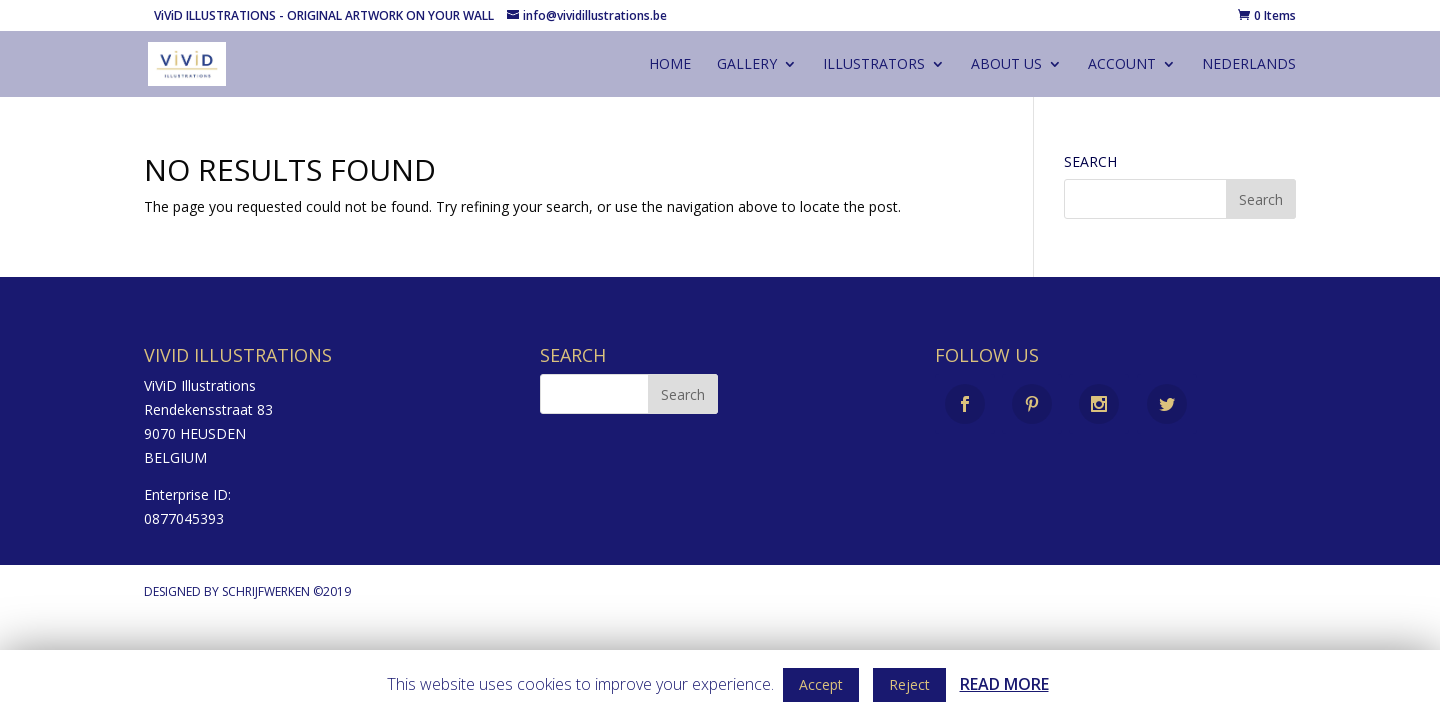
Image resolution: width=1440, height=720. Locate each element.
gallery (747, 65)
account (1122, 65)
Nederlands (1249, 65)
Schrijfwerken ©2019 (286, 591)
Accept (821, 684)
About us (1006, 65)
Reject (909, 684)
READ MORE (1004, 684)
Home (670, 65)
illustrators (874, 65)
